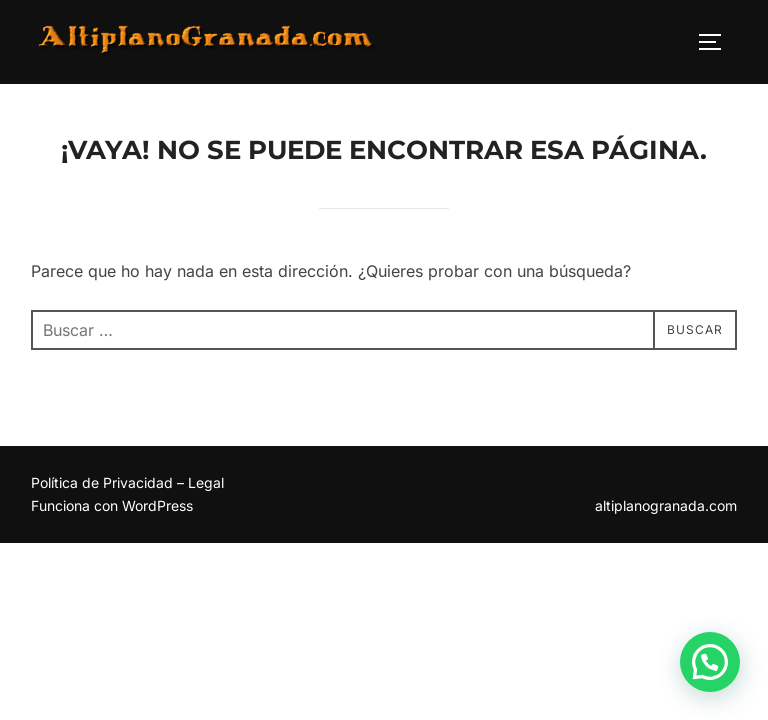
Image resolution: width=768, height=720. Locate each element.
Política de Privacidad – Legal (127, 483)
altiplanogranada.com (666, 506)
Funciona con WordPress (112, 506)
